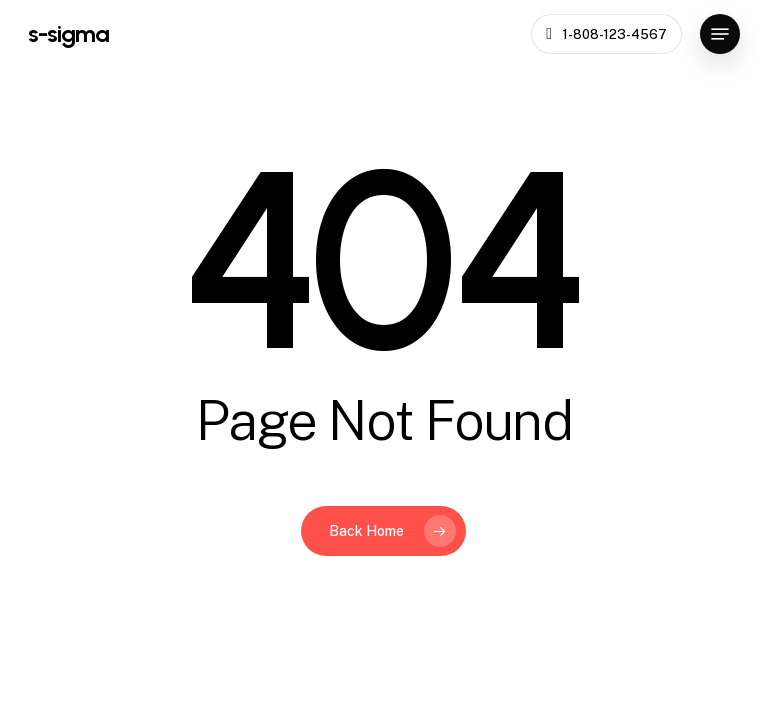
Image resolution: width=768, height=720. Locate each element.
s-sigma (68, 34)
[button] (720, 34)
